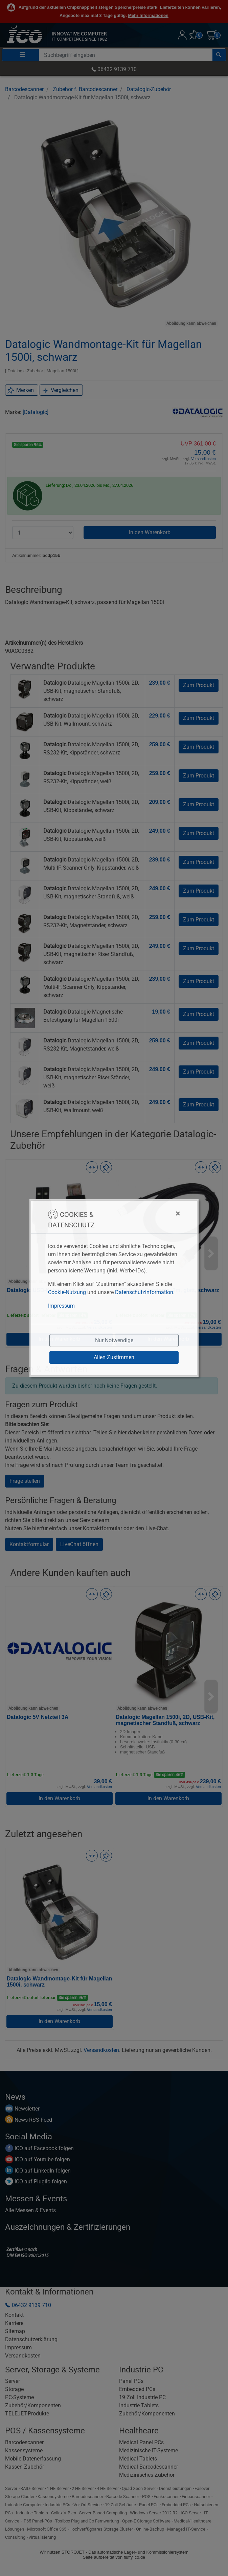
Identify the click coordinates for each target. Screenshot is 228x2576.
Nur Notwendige (114, 1340)
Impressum (61, 1306)
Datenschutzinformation (144, 1292)
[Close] (144, 1213)
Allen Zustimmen (114, 1357)
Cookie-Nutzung (67, 1292)
